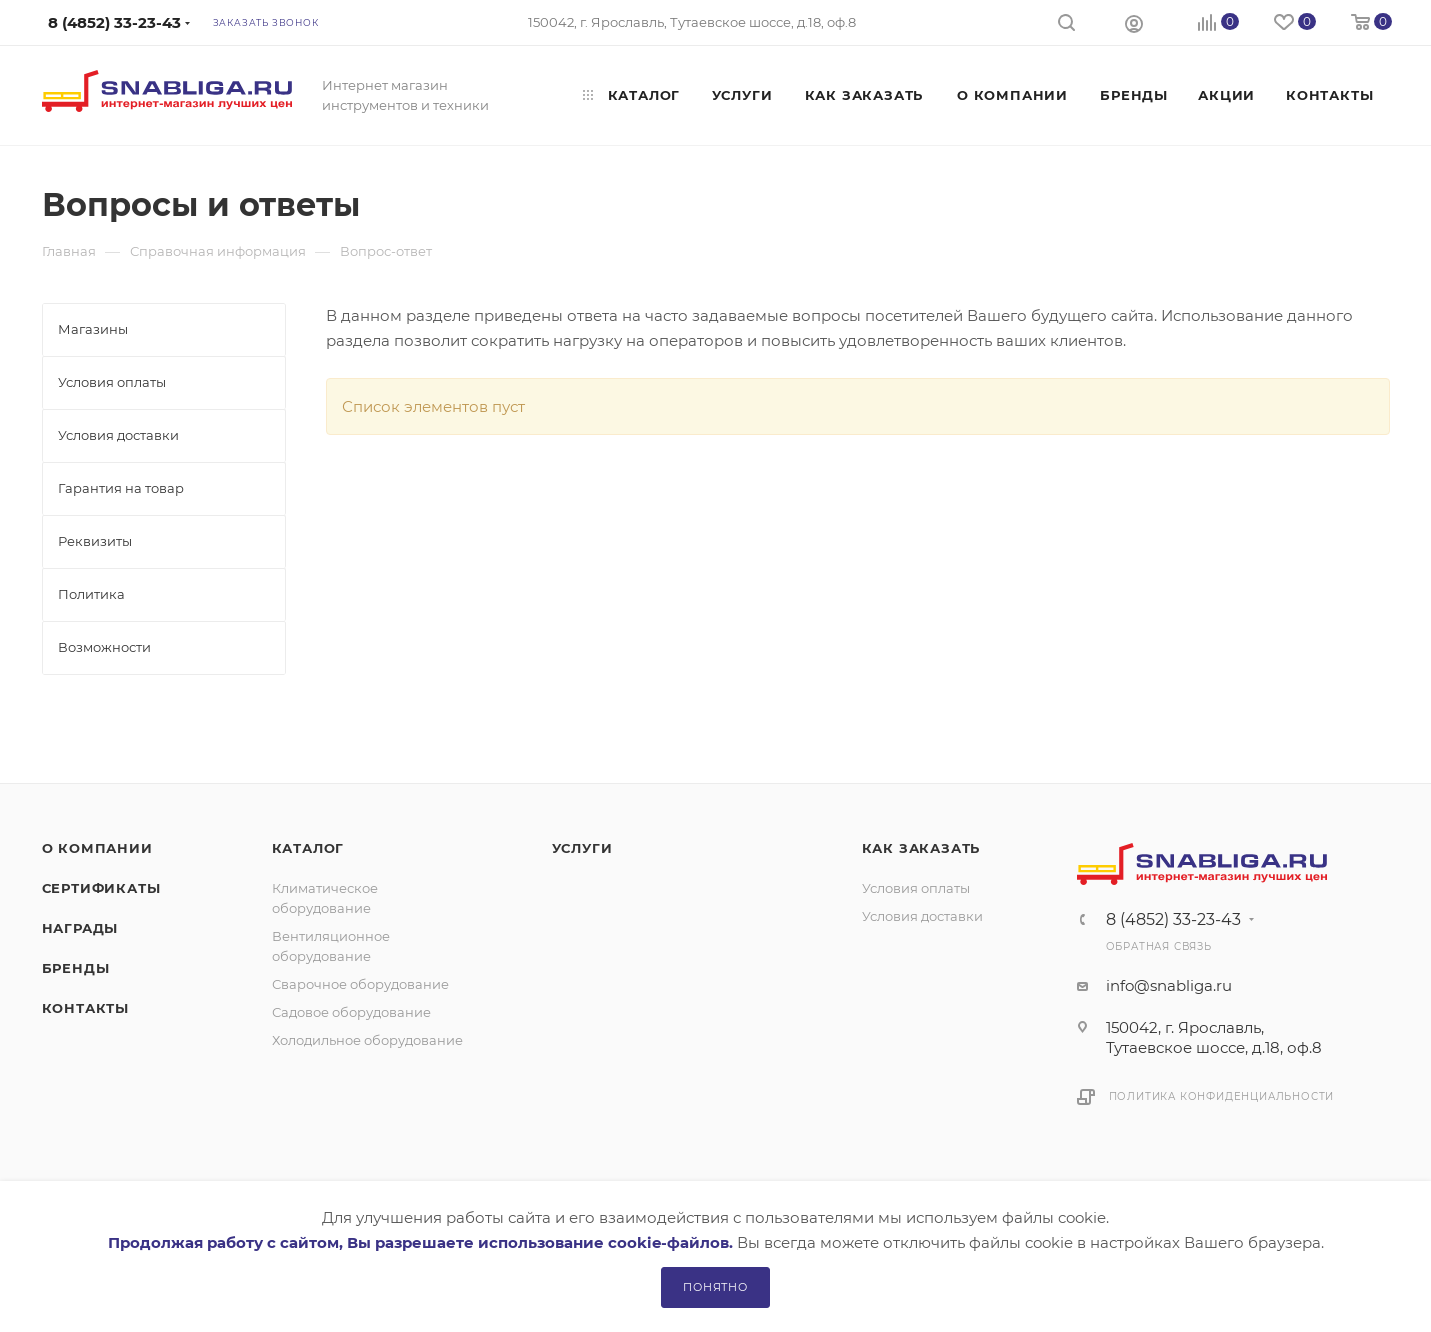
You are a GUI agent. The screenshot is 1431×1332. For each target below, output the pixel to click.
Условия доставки (922, 916)
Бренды (76, 968)
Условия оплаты (916, 888)
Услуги (582, 848)
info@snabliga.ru (1169, 985)
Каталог (308, 848)
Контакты (85, 1008)
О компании (97, 848)
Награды (80, 928)
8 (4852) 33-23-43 (1173, 920)
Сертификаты (101, 888)
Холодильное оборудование (367, 1040)
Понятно (715, 1287)
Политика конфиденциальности (1222, 1096)
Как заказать (921, 848)
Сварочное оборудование (360, 984)
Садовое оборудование (351, 1012)
